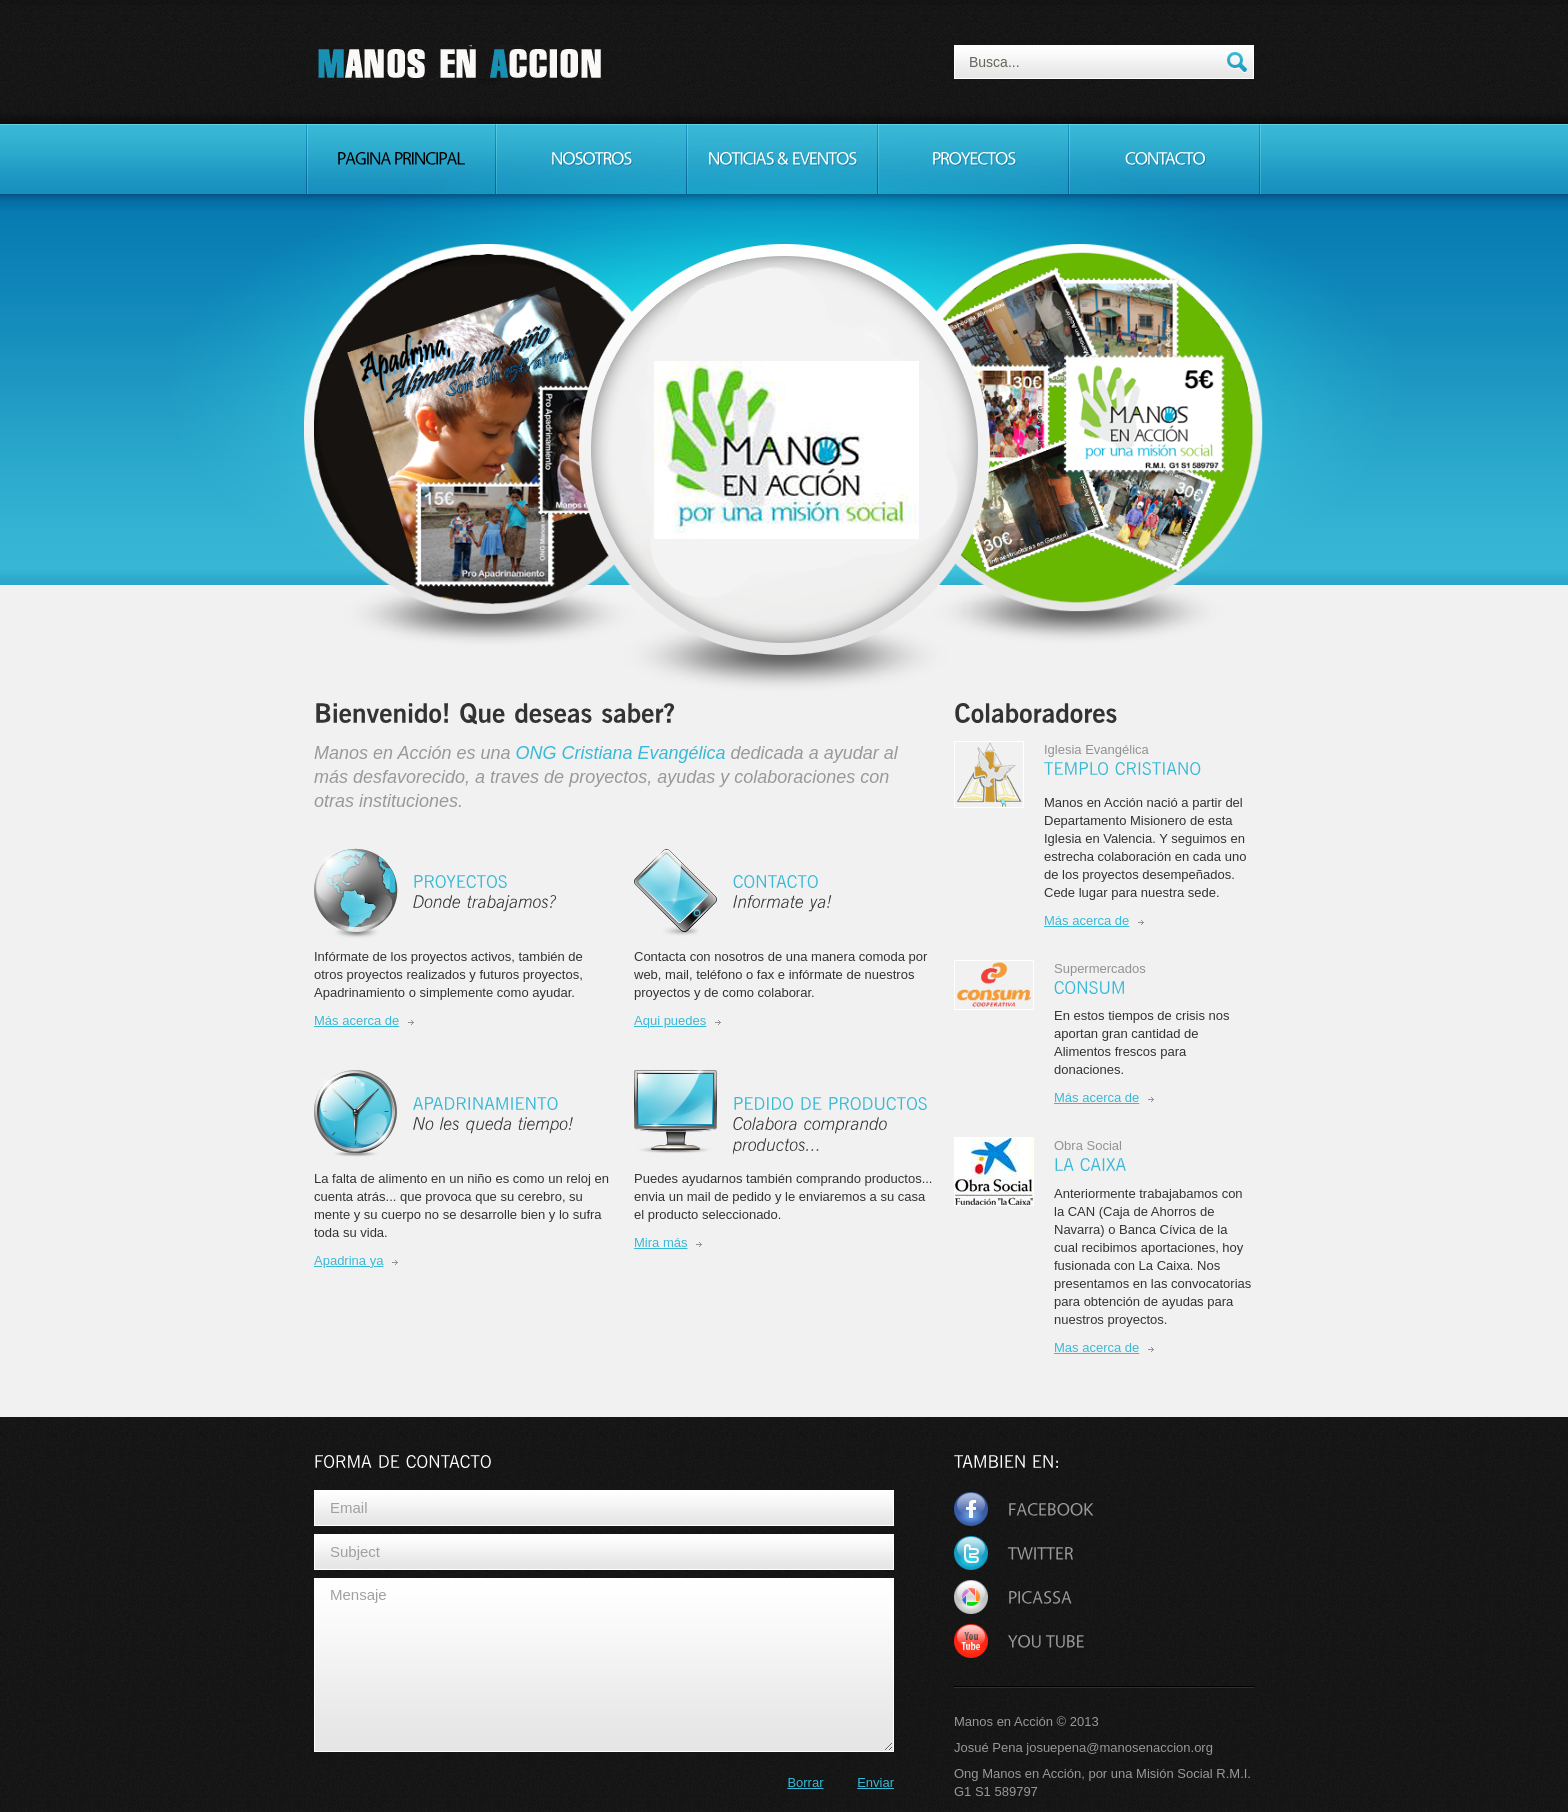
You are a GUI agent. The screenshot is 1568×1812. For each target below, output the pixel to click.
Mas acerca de (1096, 1347)
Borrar (805, 1782)
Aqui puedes (670, 1020)
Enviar (875, 1782)
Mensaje (604, 1665)
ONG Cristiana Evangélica (620, 753)
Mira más (660, 1242)
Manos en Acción (460, 65)
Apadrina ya (348, 1260)
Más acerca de (356, 1020)
